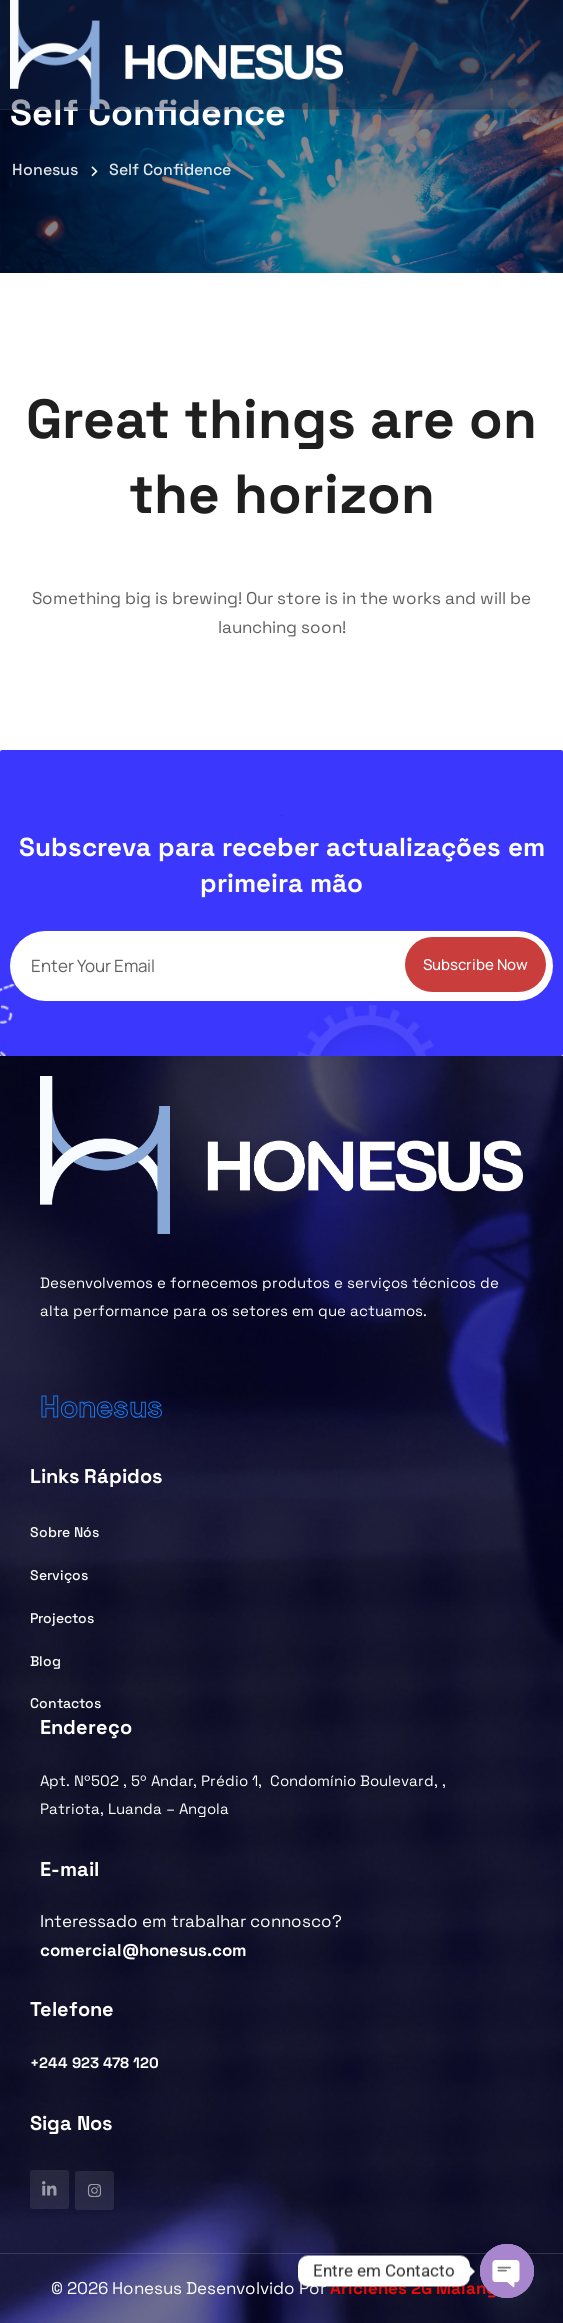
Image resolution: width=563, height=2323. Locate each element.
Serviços (59, 1575)
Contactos (65, 1703)
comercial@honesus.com (143, 1950)
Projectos (62, 1618)
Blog (45, 1661)
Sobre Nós (64, 1532)
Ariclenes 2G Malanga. (421, 2288)
